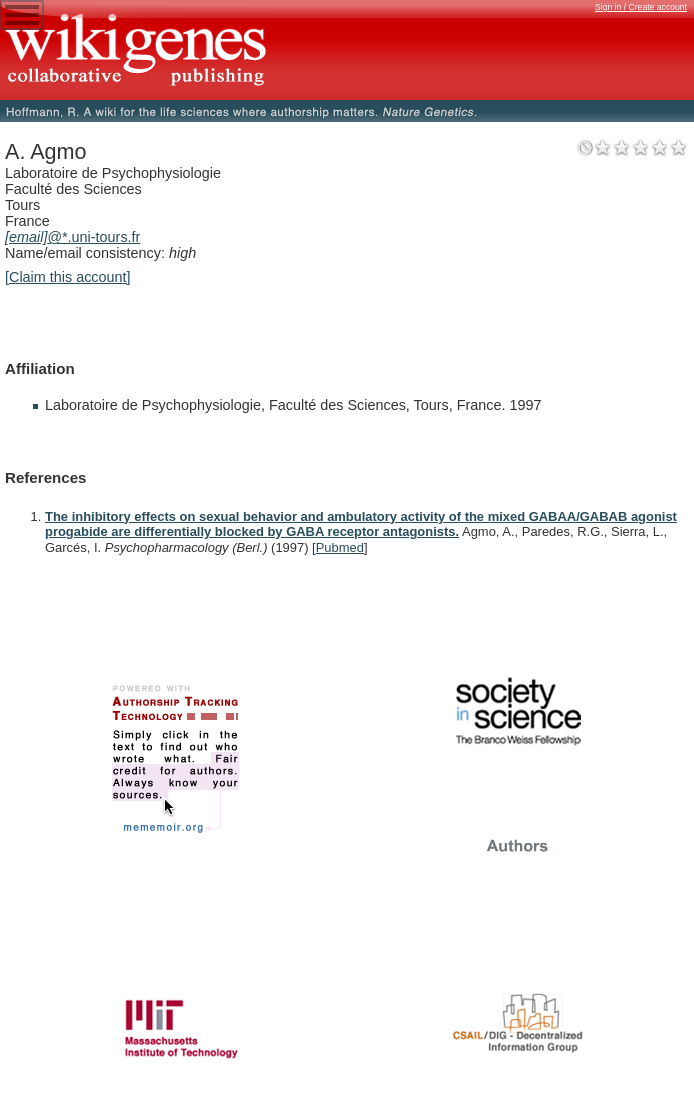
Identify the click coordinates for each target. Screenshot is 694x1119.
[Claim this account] (68, 277)
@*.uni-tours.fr (72, 237)
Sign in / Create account (641, 7)
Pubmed (340, 547)
